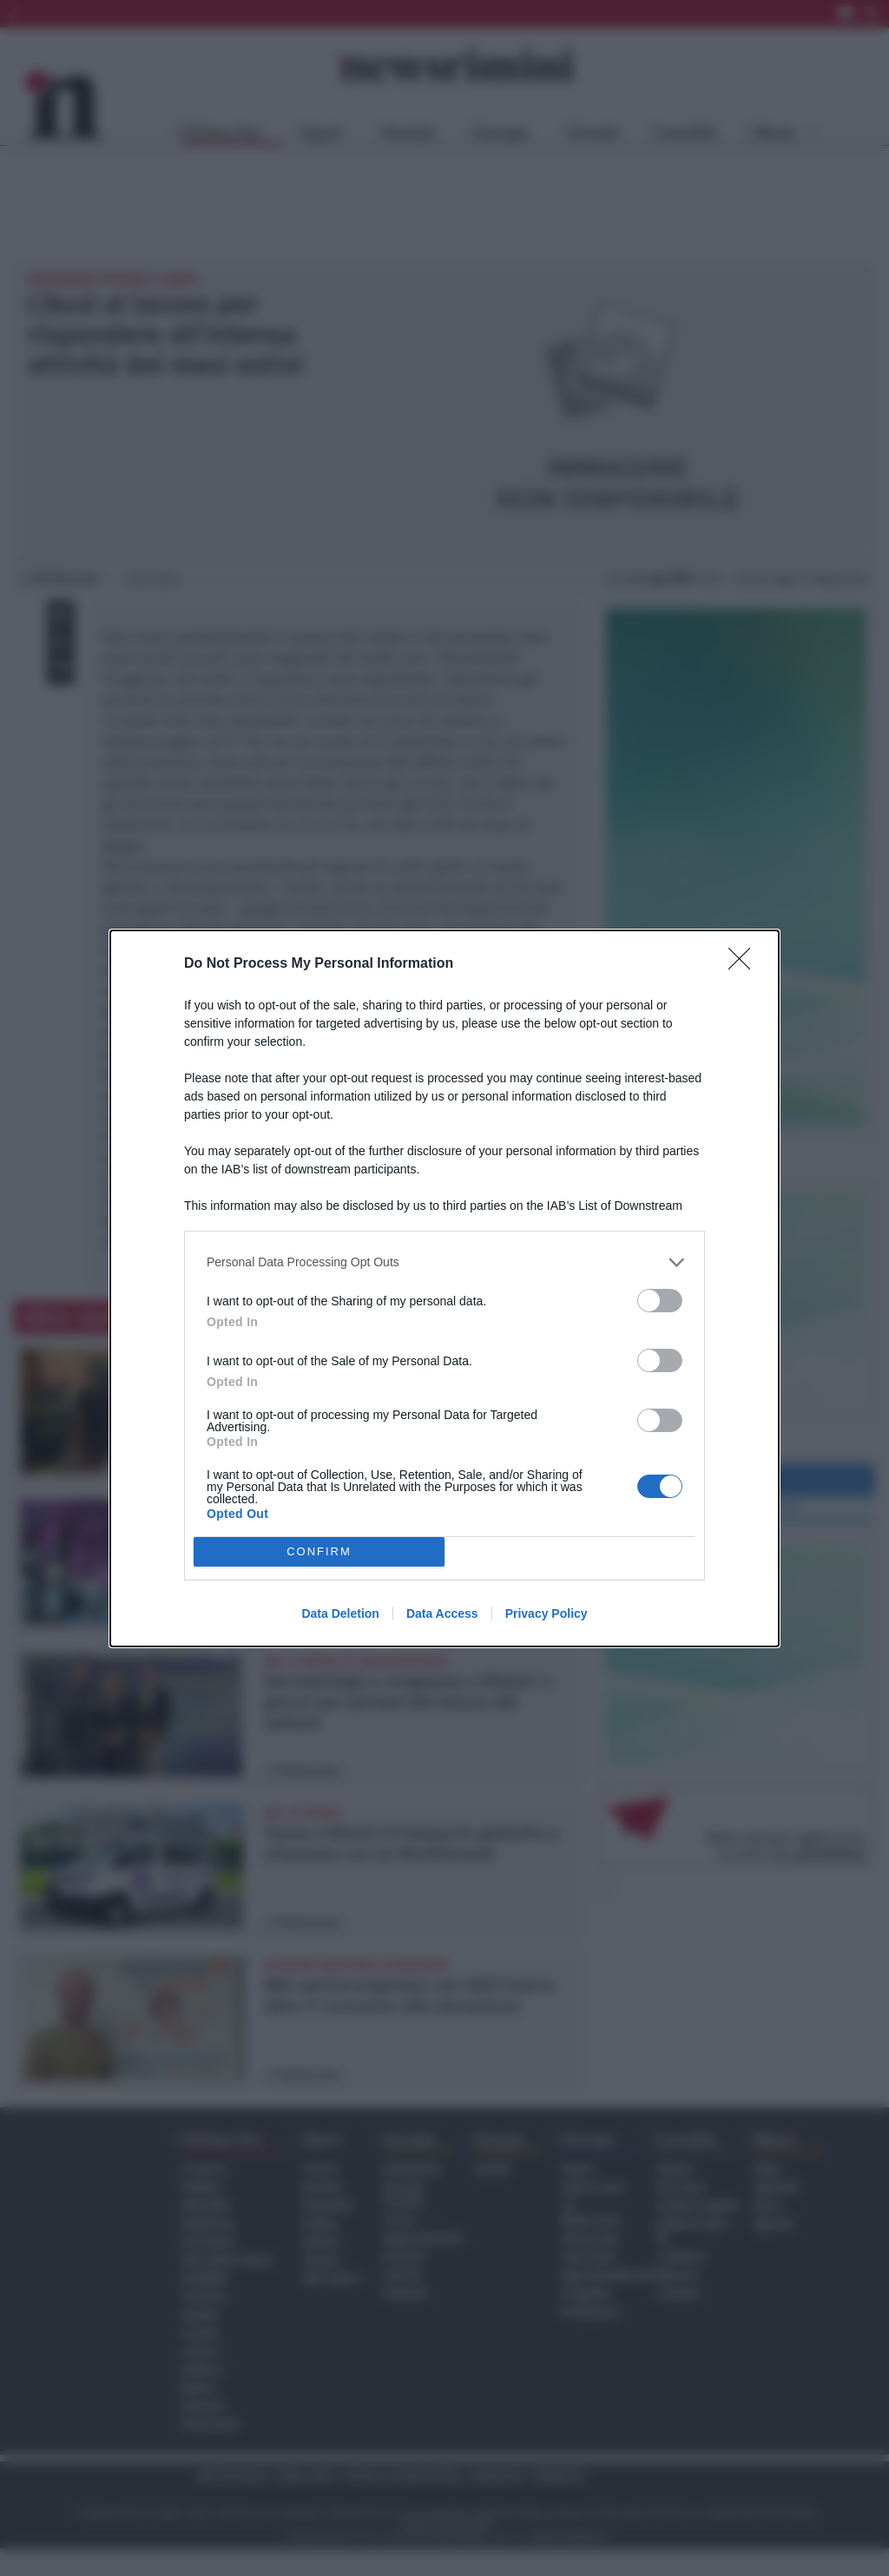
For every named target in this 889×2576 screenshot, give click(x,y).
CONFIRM (319, 1551)
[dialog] (444, 1288)
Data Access (442, 1613)
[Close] (744, 964)
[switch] (659, 1300)
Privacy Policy (546, 1613)
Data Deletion (340, 1613)
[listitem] (444, 1262)
